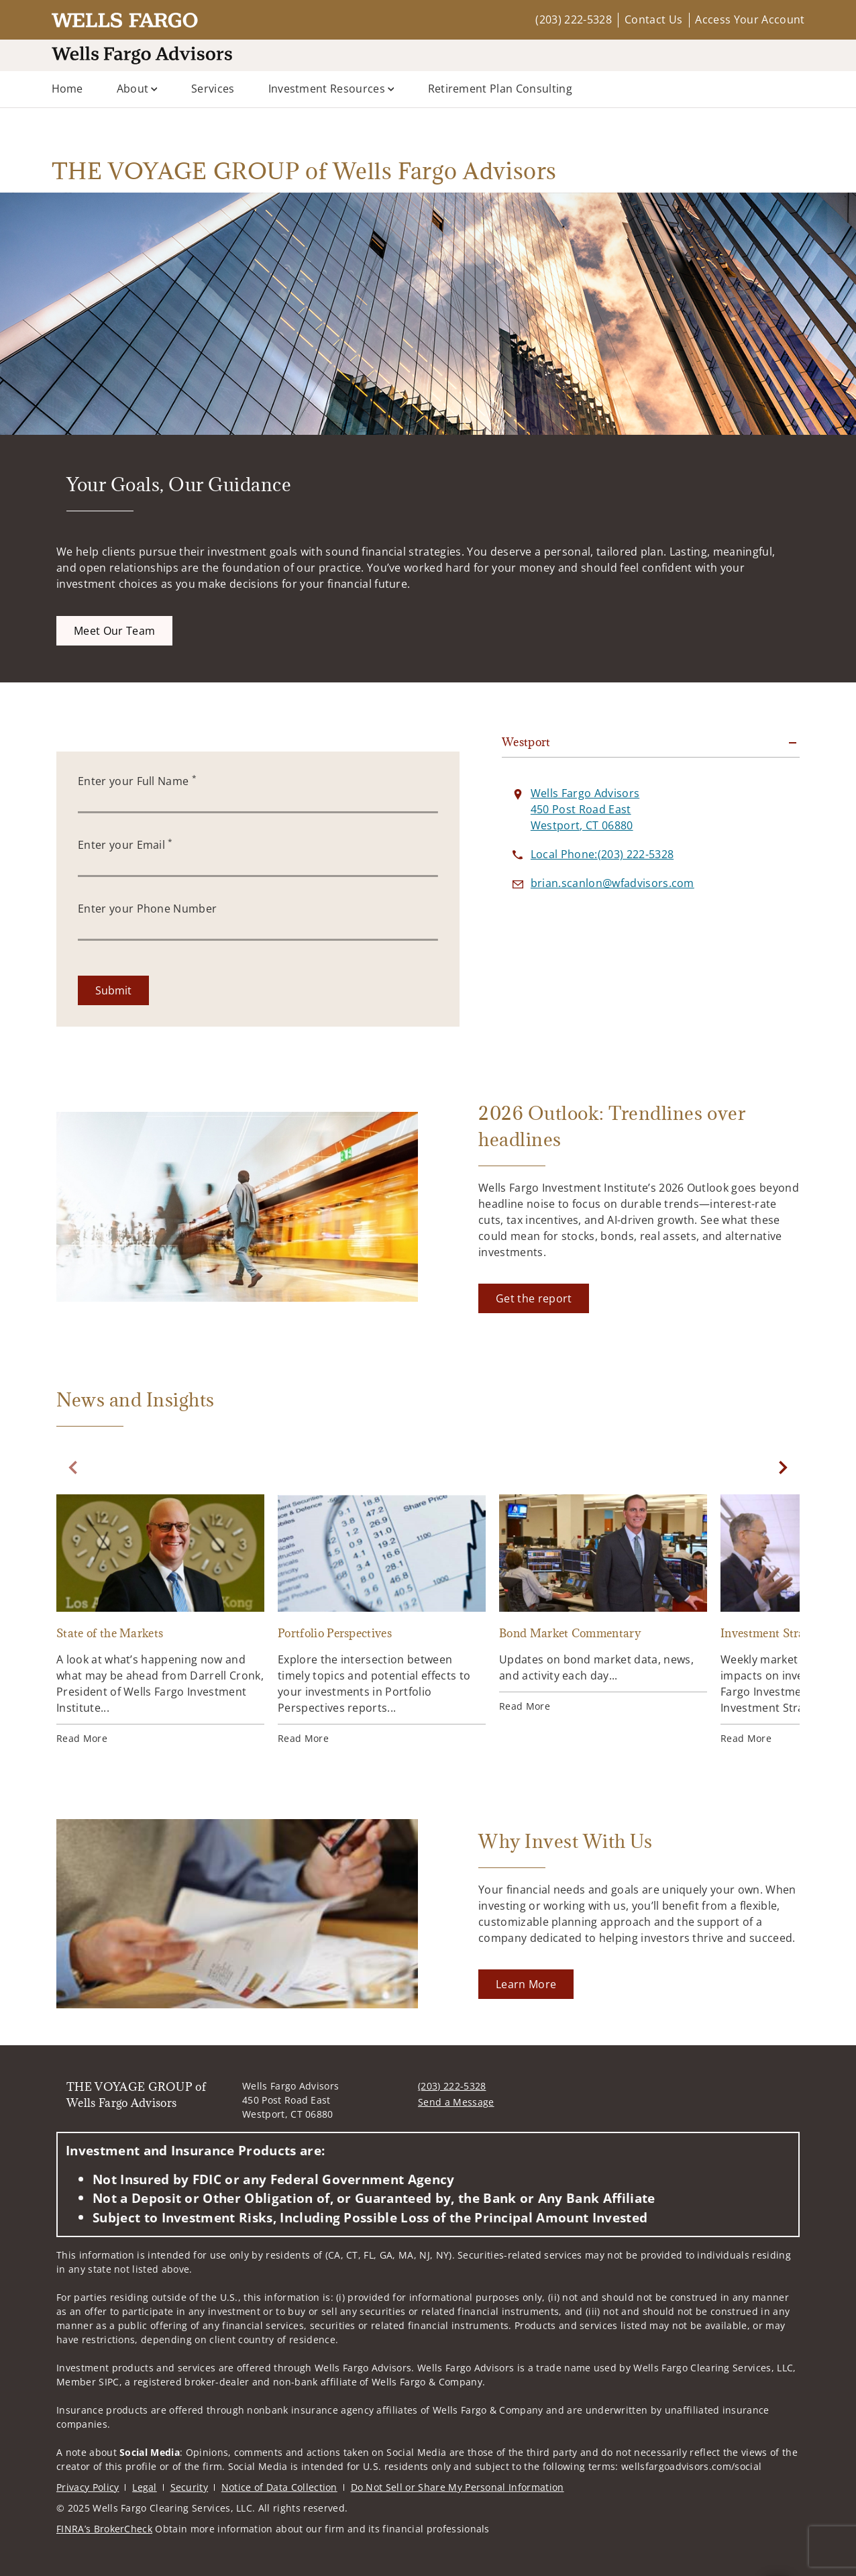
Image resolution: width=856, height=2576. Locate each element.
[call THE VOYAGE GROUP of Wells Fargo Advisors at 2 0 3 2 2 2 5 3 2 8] (602, 854)
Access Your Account (749, 19)
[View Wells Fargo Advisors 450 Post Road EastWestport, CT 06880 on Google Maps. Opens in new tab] (585, 809)
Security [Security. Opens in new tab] (189, 2487)
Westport (526, 742)
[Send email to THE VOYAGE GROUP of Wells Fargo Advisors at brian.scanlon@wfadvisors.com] (612, 883)
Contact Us (653, 19)
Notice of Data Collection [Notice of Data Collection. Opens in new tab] (279, 2487)
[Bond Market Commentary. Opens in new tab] (603, 1603)
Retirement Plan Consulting (500, 88)
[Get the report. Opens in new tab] (533, 1298)
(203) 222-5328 (573, 19)
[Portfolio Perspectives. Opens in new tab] (382, 1619)
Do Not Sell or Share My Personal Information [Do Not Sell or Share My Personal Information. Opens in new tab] (457, 2487)
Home (67, 88)
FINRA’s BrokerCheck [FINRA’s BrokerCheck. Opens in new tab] (104, 2528)
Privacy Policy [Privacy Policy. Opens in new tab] (87, 2487)
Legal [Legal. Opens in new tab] (144, 2487)
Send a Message (456, 2102)
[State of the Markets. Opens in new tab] (160, 1619)
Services (213, 88)
